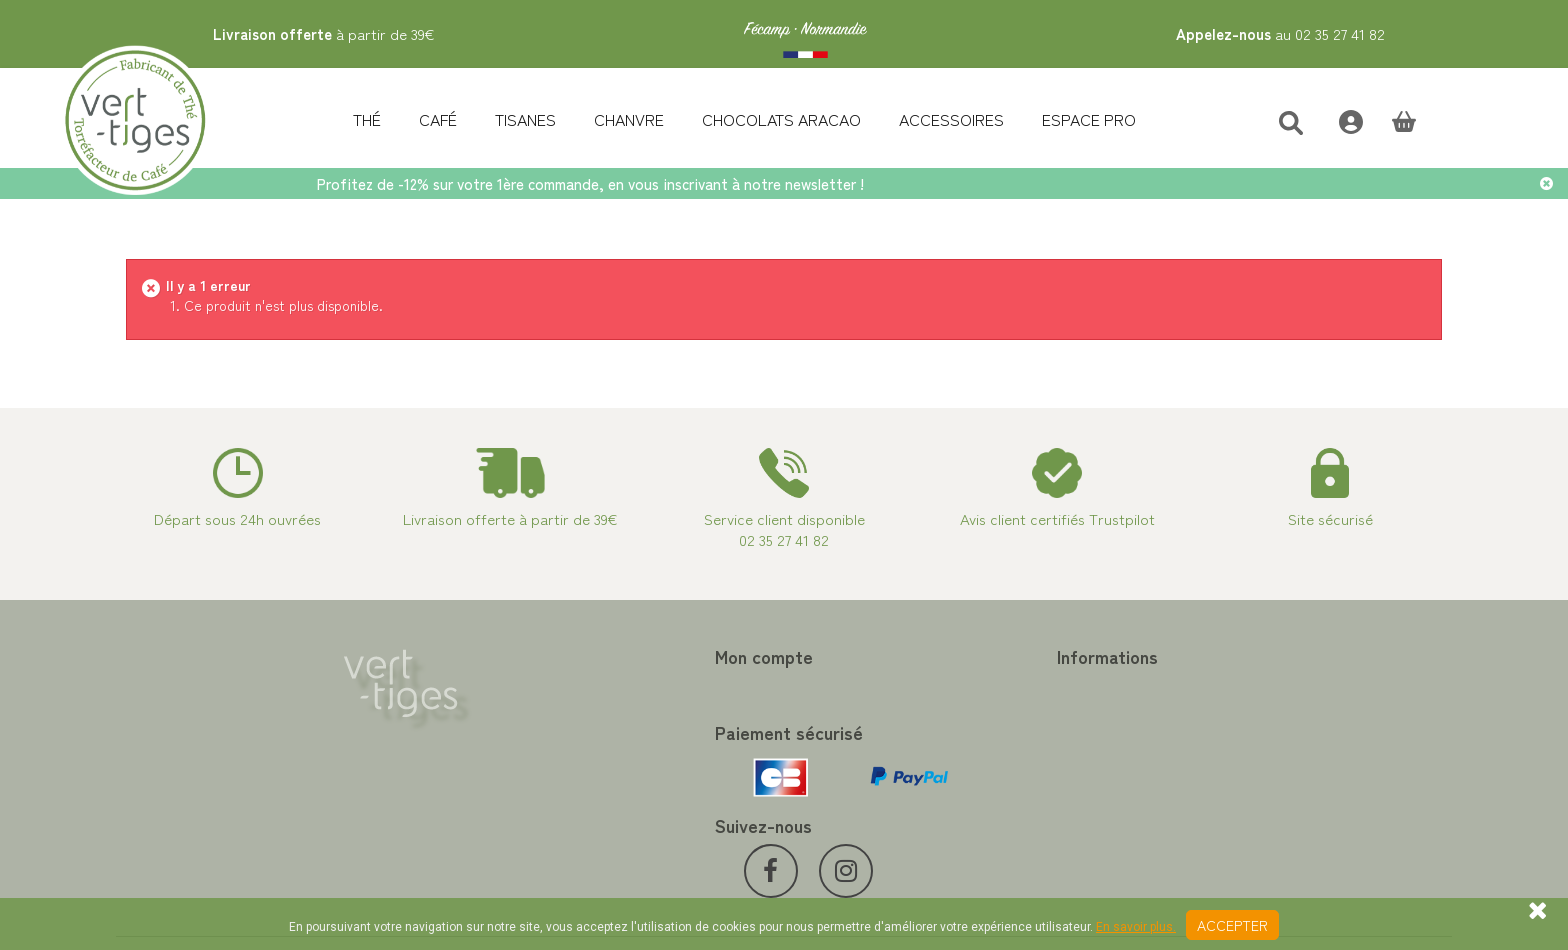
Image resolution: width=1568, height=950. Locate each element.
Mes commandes (509, 687)
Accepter (1232, 925)
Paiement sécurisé (855, 735)
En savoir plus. (1136, 927)
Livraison (826, 807)
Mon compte (507, 656)
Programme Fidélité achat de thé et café (928, 711)
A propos (827, 759)
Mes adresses (500, 735)
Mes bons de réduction (528, 783)
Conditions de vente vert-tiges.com (910, 783)
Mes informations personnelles (551, 759)
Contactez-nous (849, 687)
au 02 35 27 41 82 (1280, 33)
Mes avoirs (491, 711)
